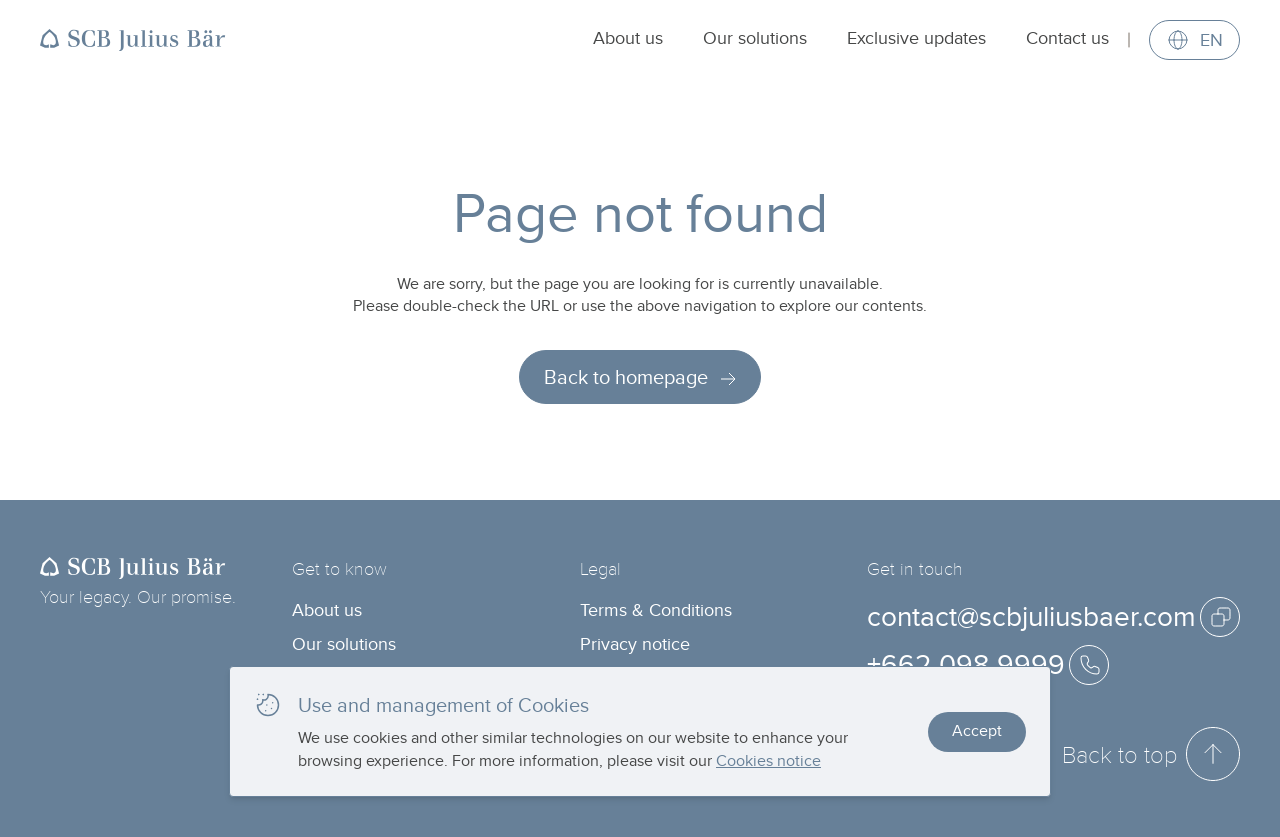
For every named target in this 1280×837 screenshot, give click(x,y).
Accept (977, 730)
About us (628, 37)
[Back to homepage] (133, 40)
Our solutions (755, 37)
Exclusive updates (916, 37)
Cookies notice (768, 760)
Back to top (1151, 754)
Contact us (1067, 37)
